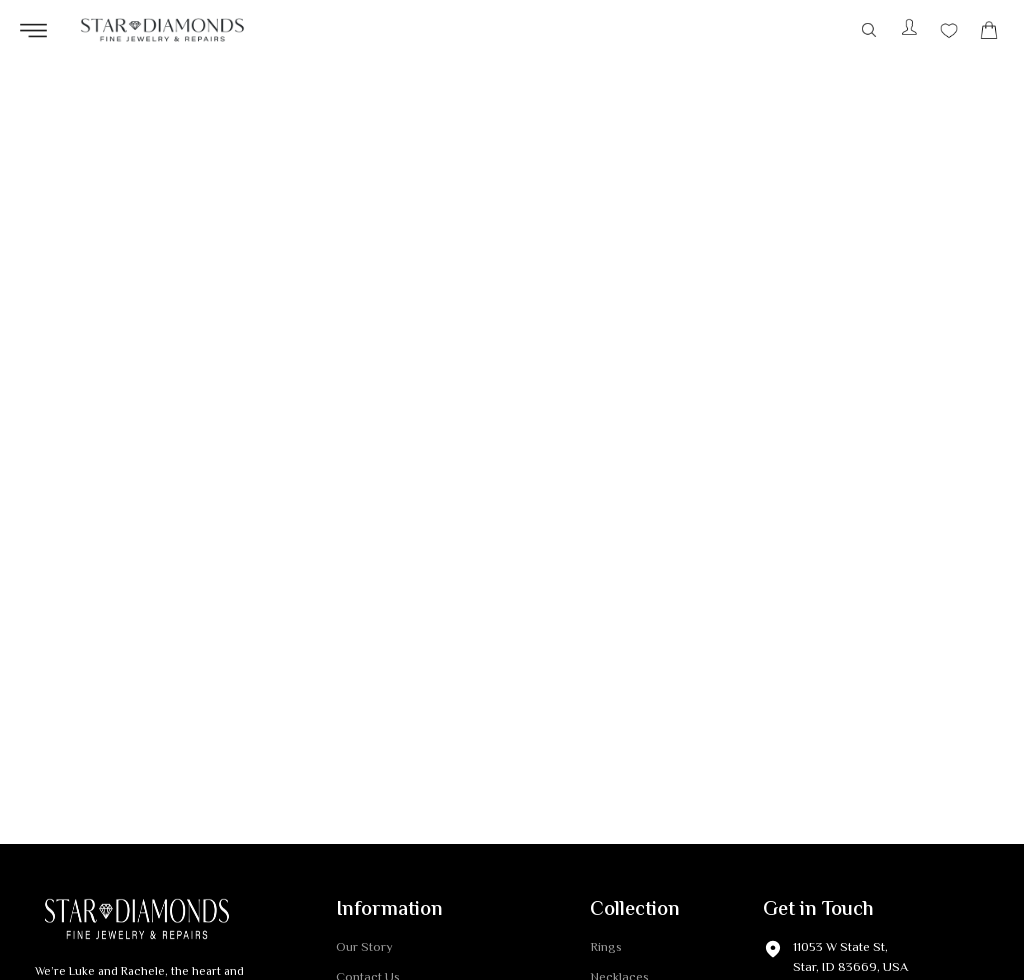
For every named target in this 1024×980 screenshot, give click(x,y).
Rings (606, 948)
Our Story (364, 948)
